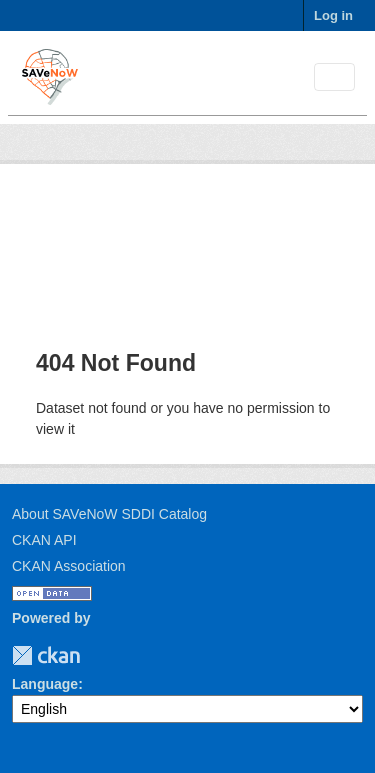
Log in (333, 15)
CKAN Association (69, 566)
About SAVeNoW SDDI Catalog (109, 514)
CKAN (46, 655)
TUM (94, 655)
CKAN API (44, 540)
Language (45, 684)
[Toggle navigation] (334, 77)
